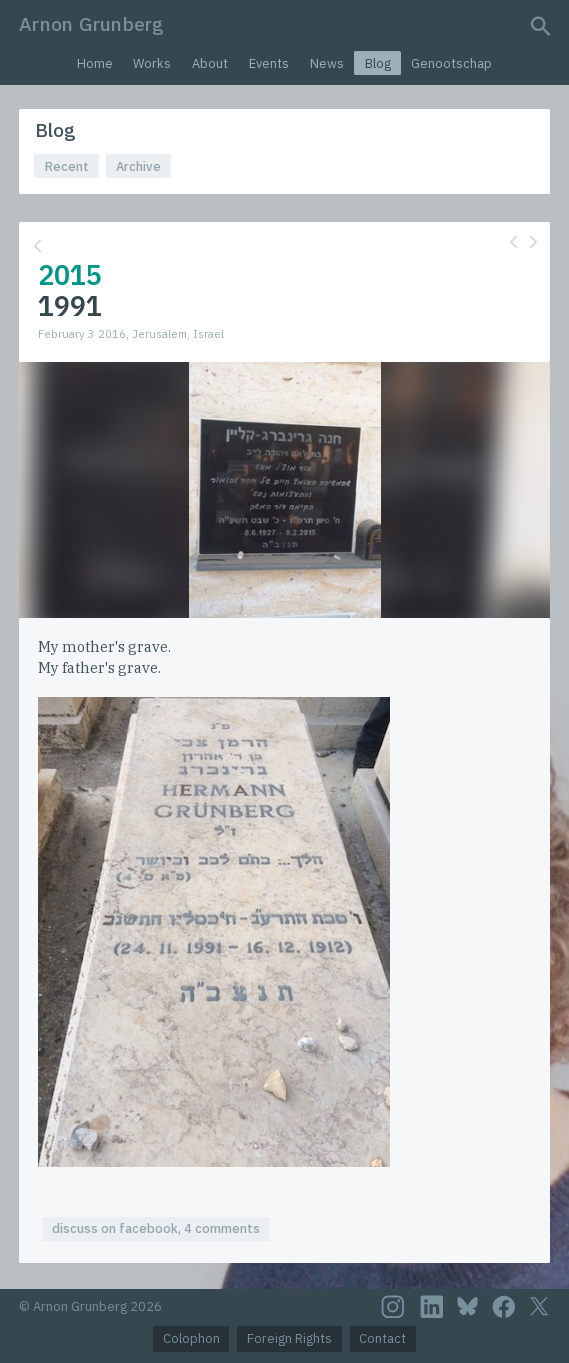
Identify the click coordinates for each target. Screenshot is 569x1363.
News (327, 63)
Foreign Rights (289, 1338)
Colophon (191, 1338)
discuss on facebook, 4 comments (156, 1228)
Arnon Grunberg (91, 23)
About (210, 63)
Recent (67, 166)
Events (269, 63)
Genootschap (451, 63)
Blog (378, 63)
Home (95, 63)
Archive (138, 166)
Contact (382, 1338)
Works (152, 63)
